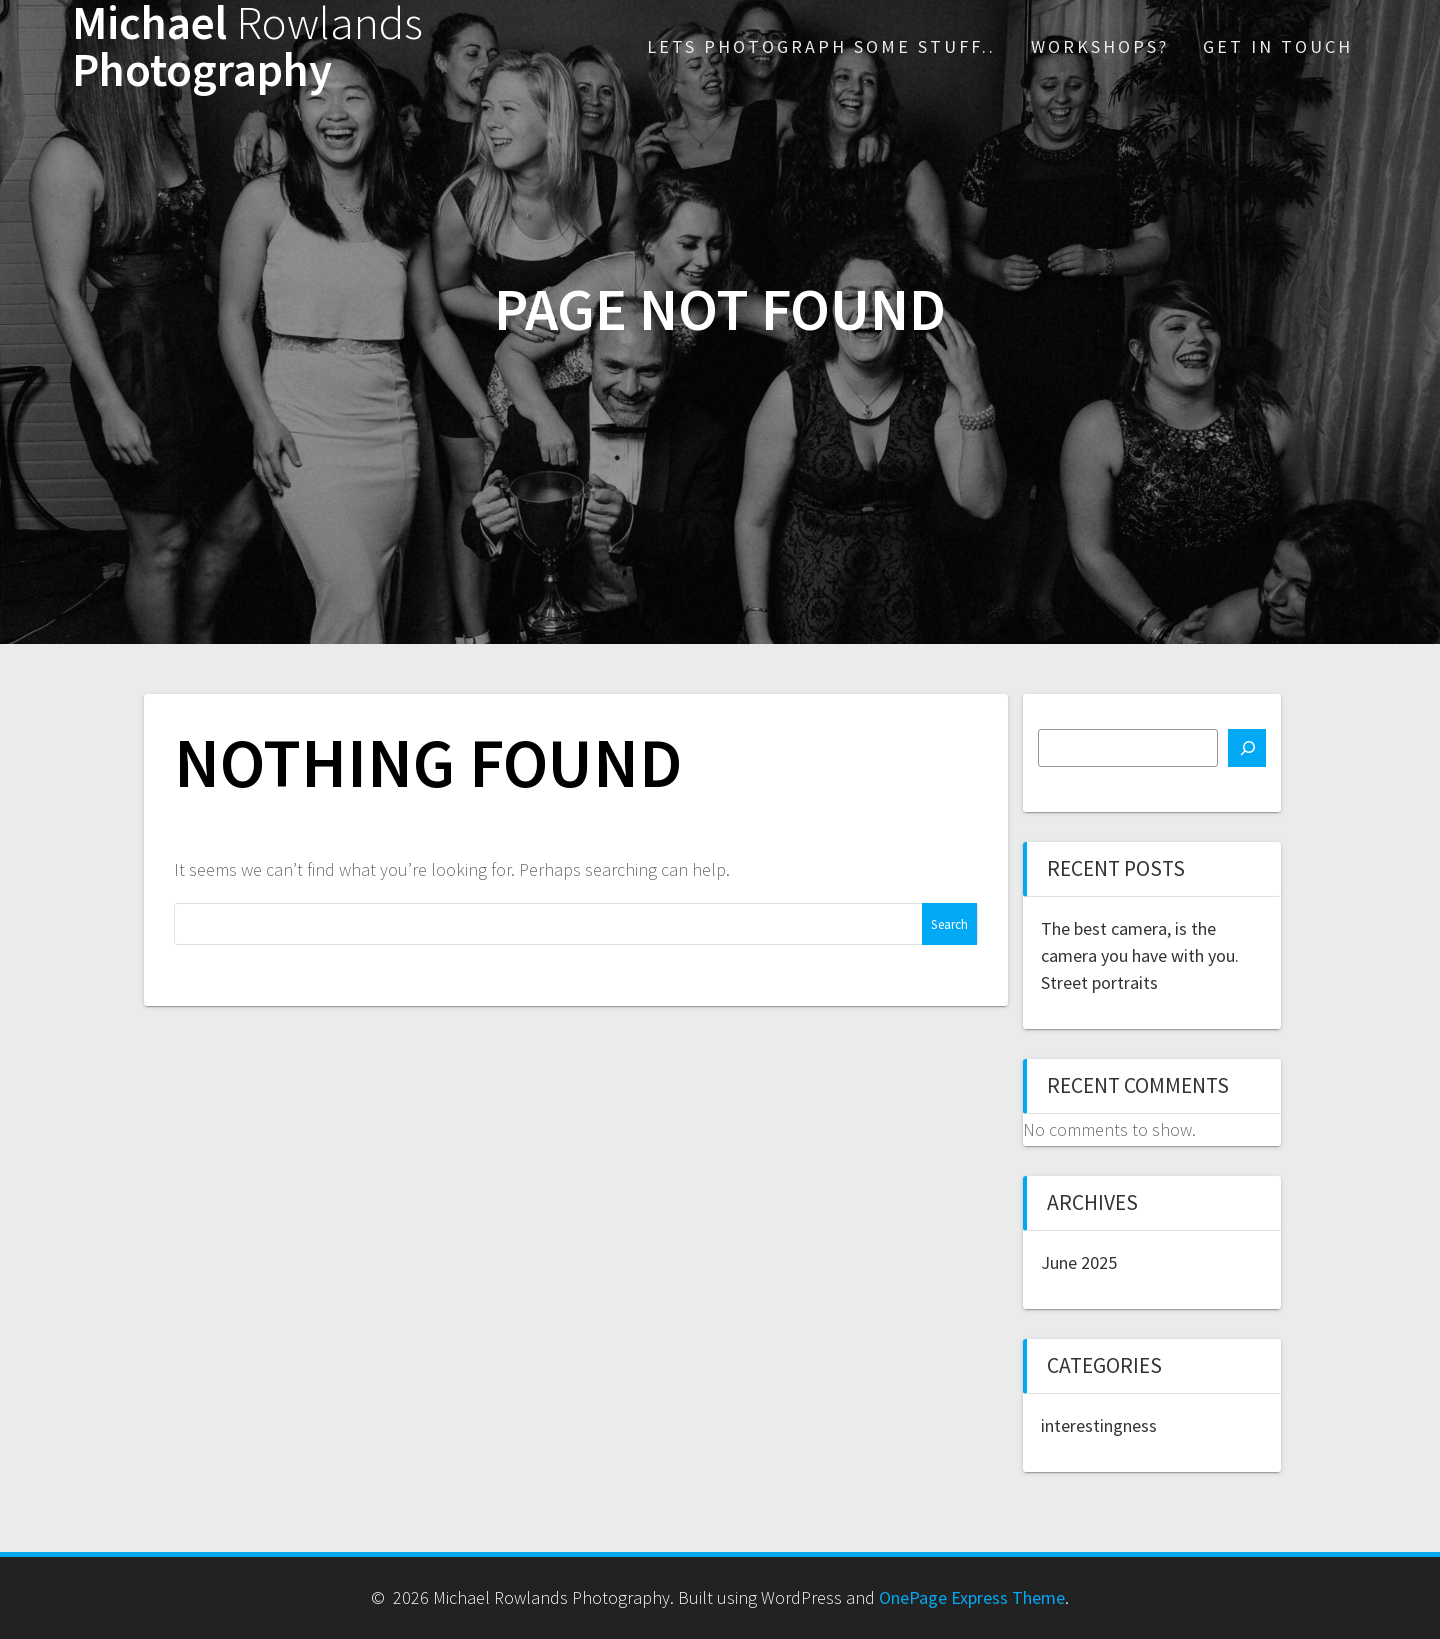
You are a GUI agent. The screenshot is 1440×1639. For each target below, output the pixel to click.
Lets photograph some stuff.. (821, 46)
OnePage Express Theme (972, 1597)
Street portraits (1099, 982)
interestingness (1099, 1425)
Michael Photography (247, 47)
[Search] (1247, 748)
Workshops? (1100, 46)
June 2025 (1079, 1262)
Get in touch (1278, 46)
